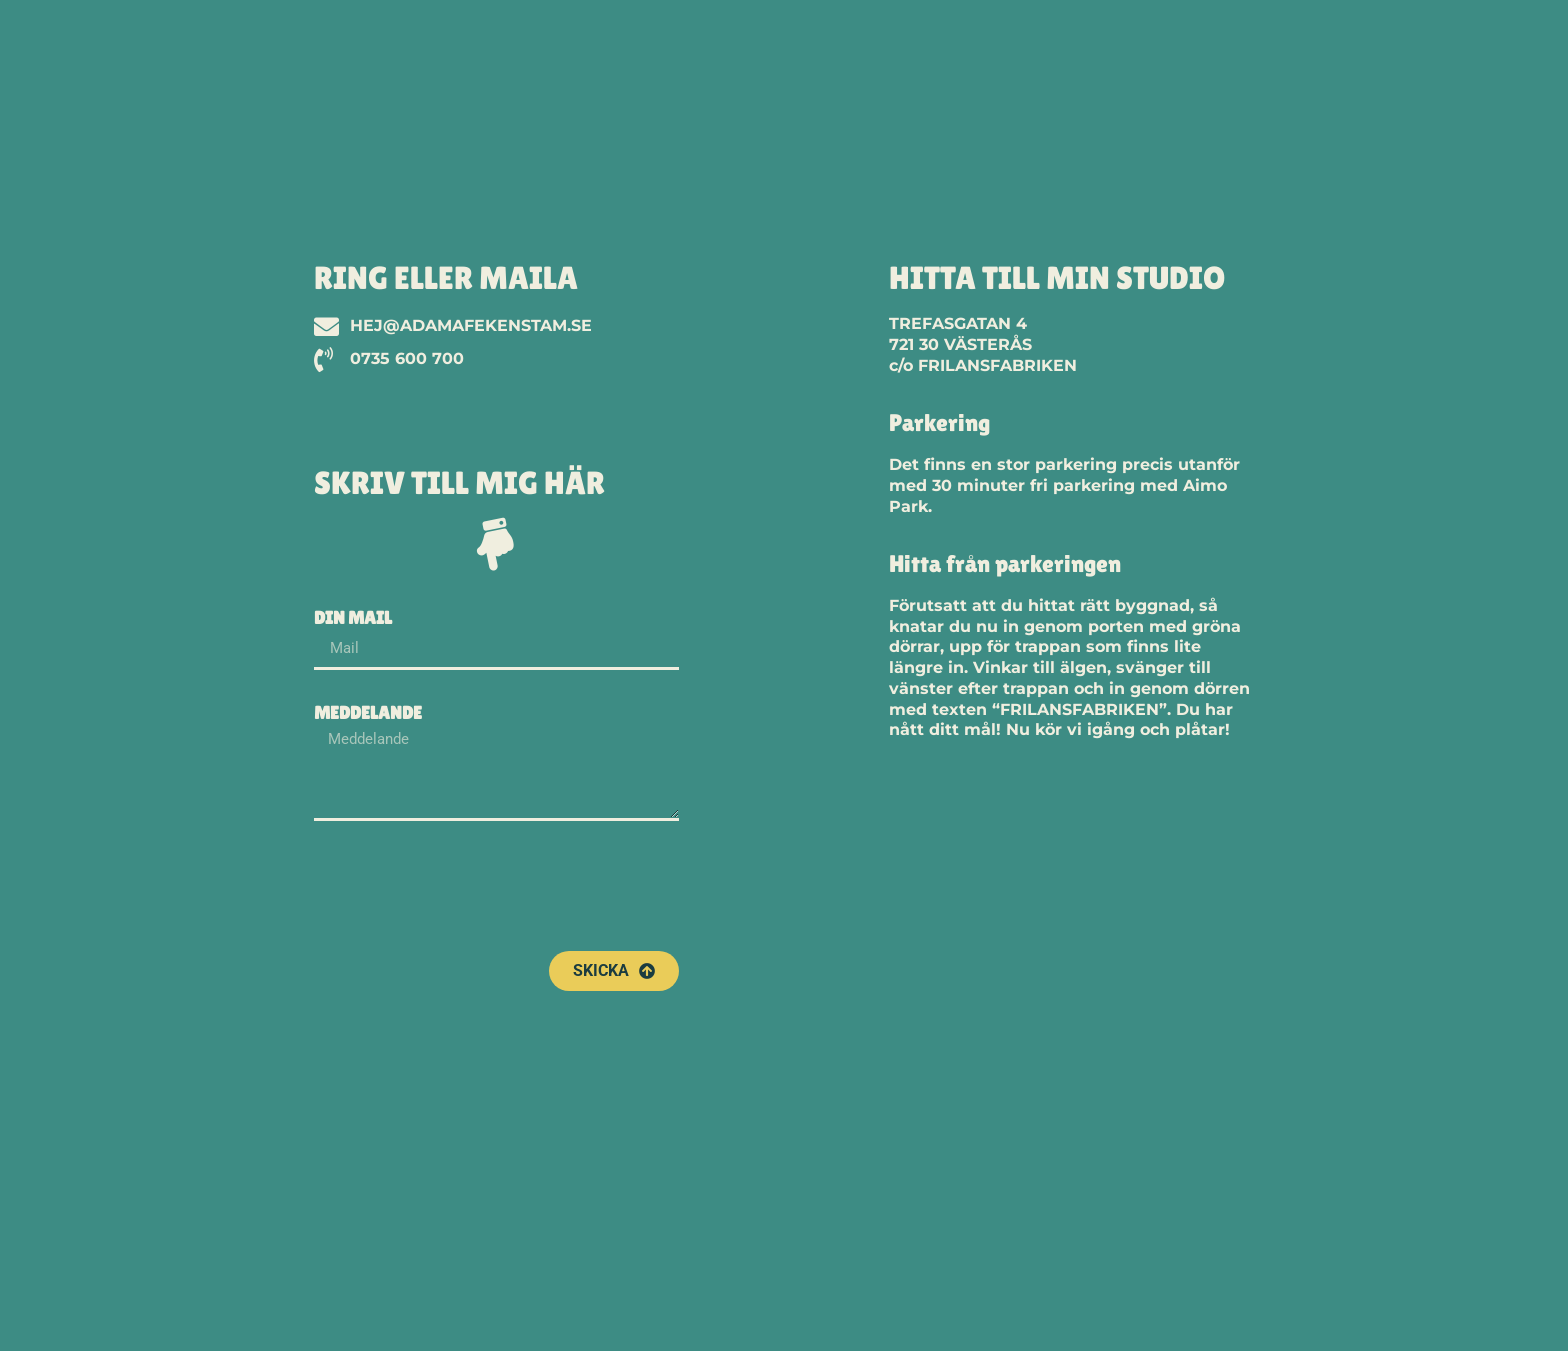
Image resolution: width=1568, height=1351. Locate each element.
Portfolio (1231, 49)
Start (1118, 49)
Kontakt (1463, 49)
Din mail (353, 619)
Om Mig (1351, 49)
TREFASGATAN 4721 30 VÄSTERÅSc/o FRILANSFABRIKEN (983, 344)
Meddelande (368, 714)
